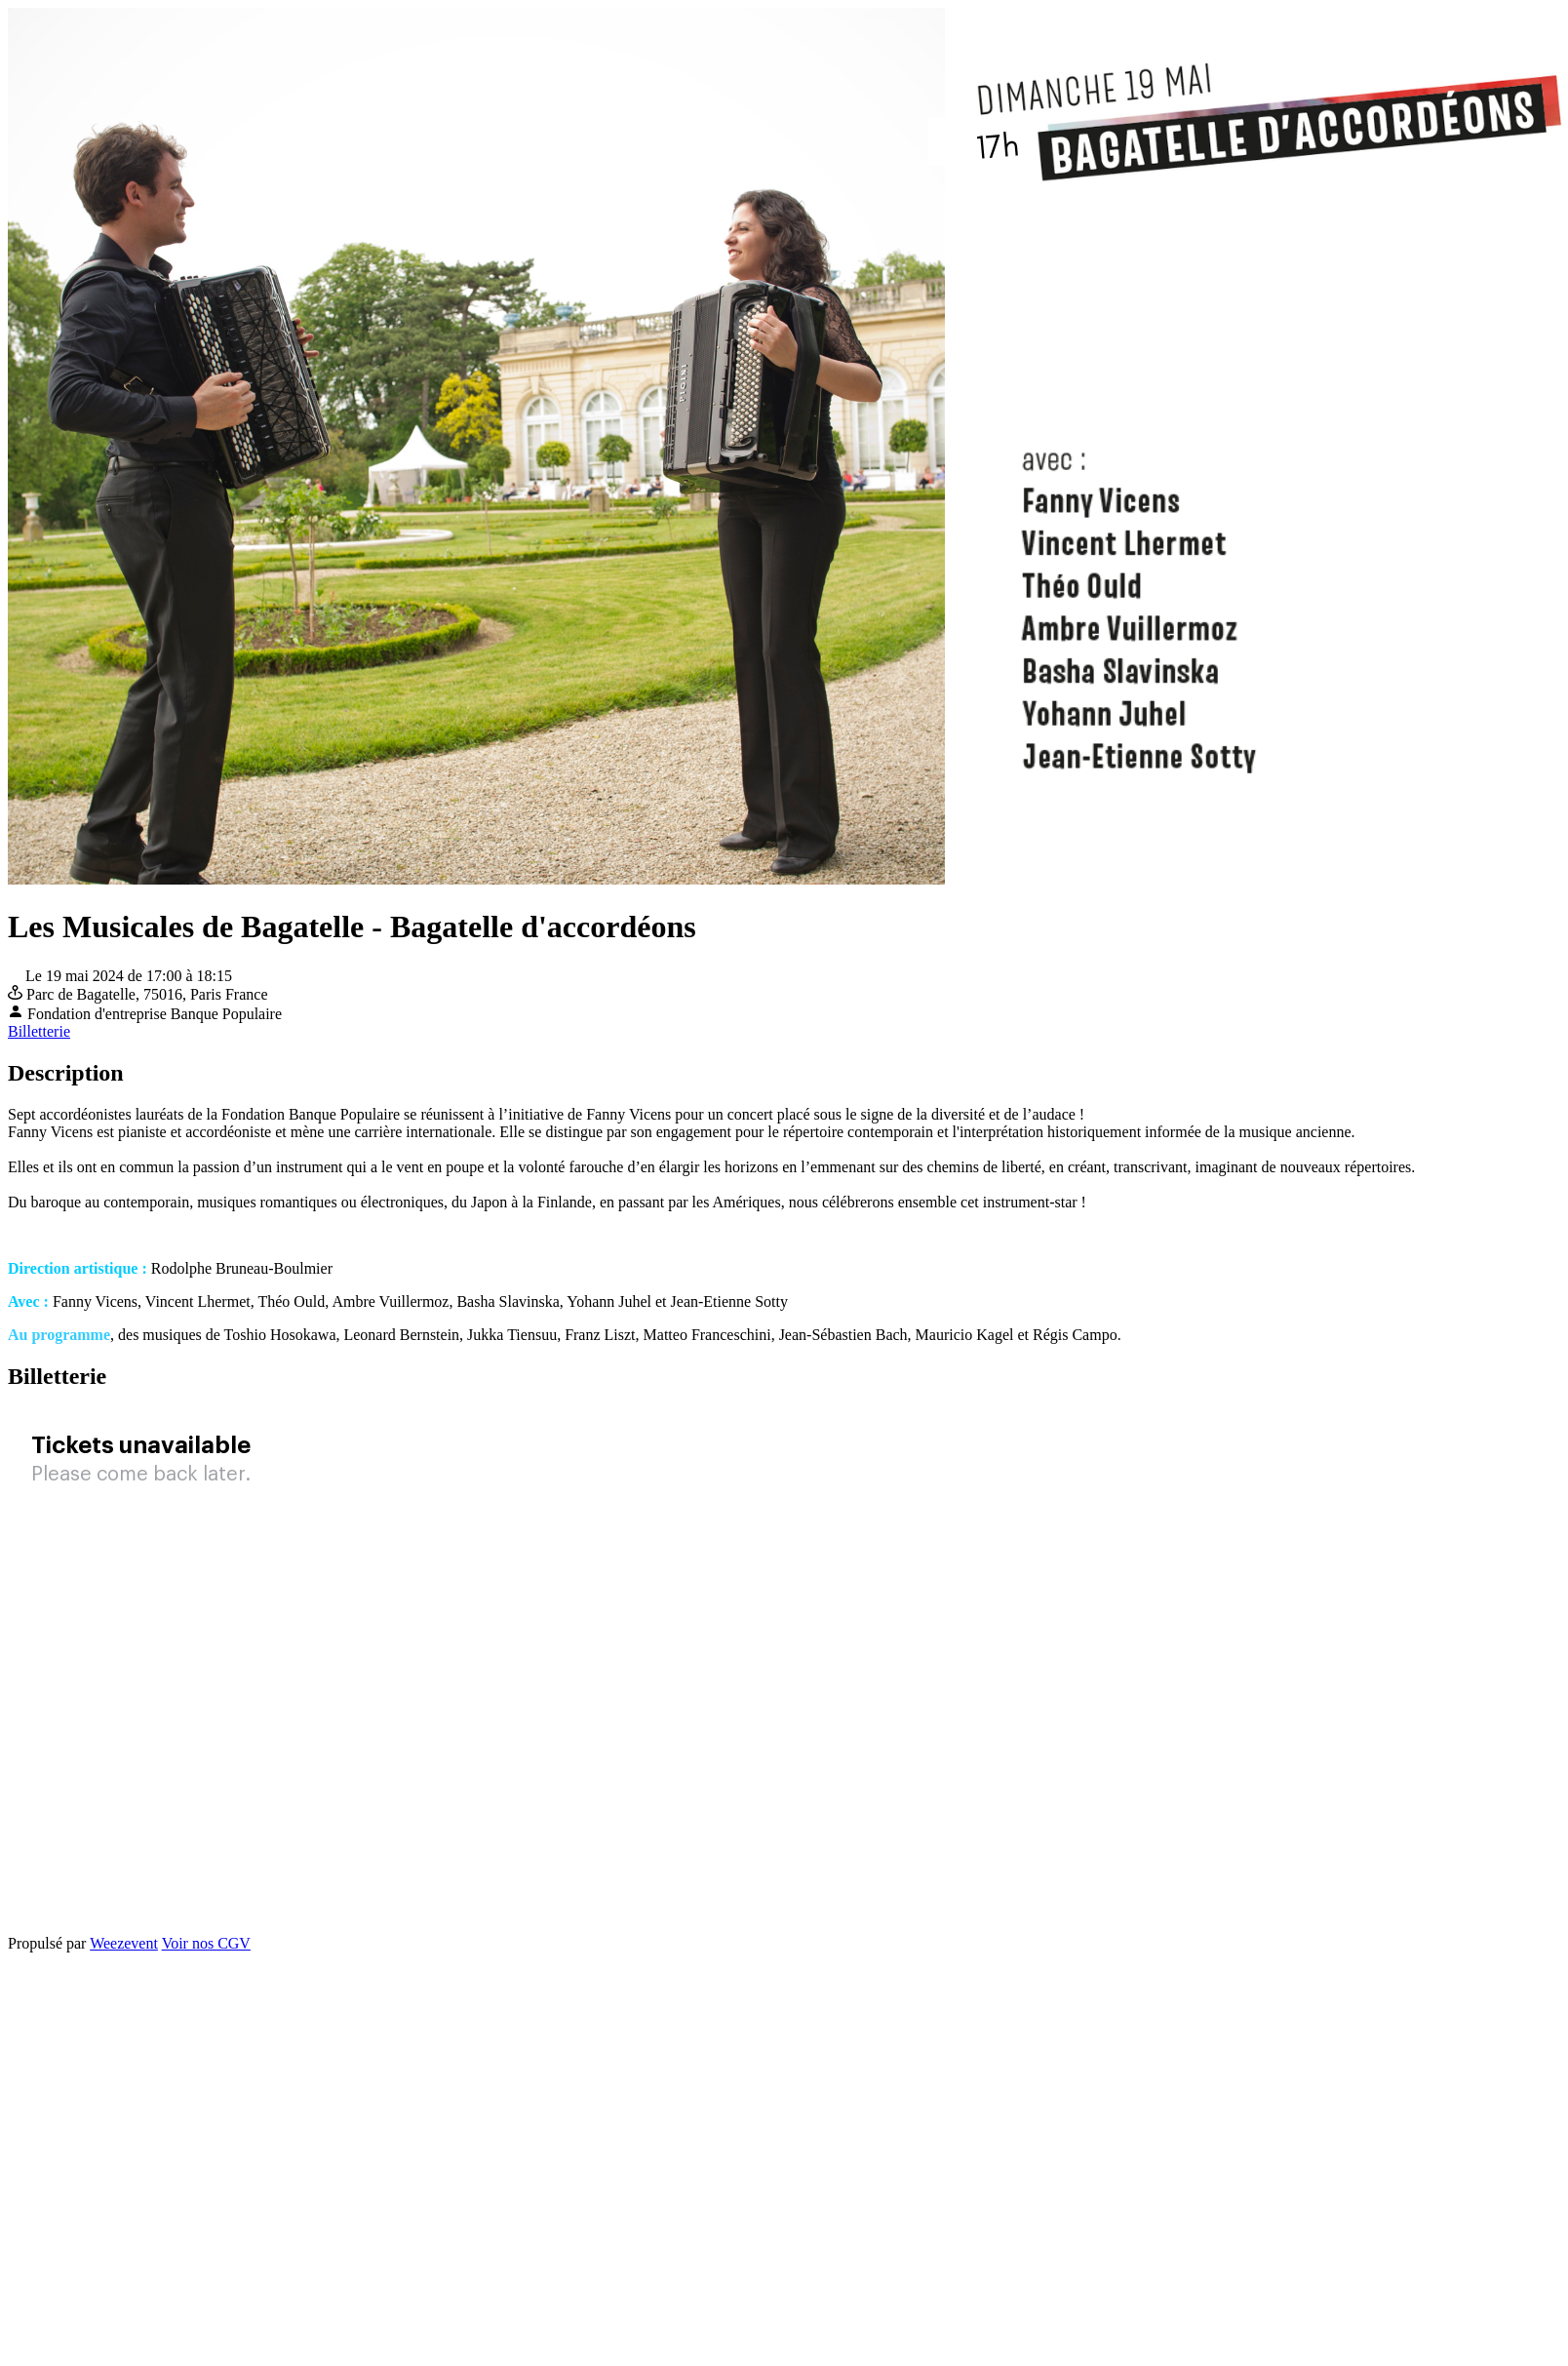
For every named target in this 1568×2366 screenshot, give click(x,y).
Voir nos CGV (206, 1943)
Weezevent (124, 1943)
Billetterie (39, 1031)
